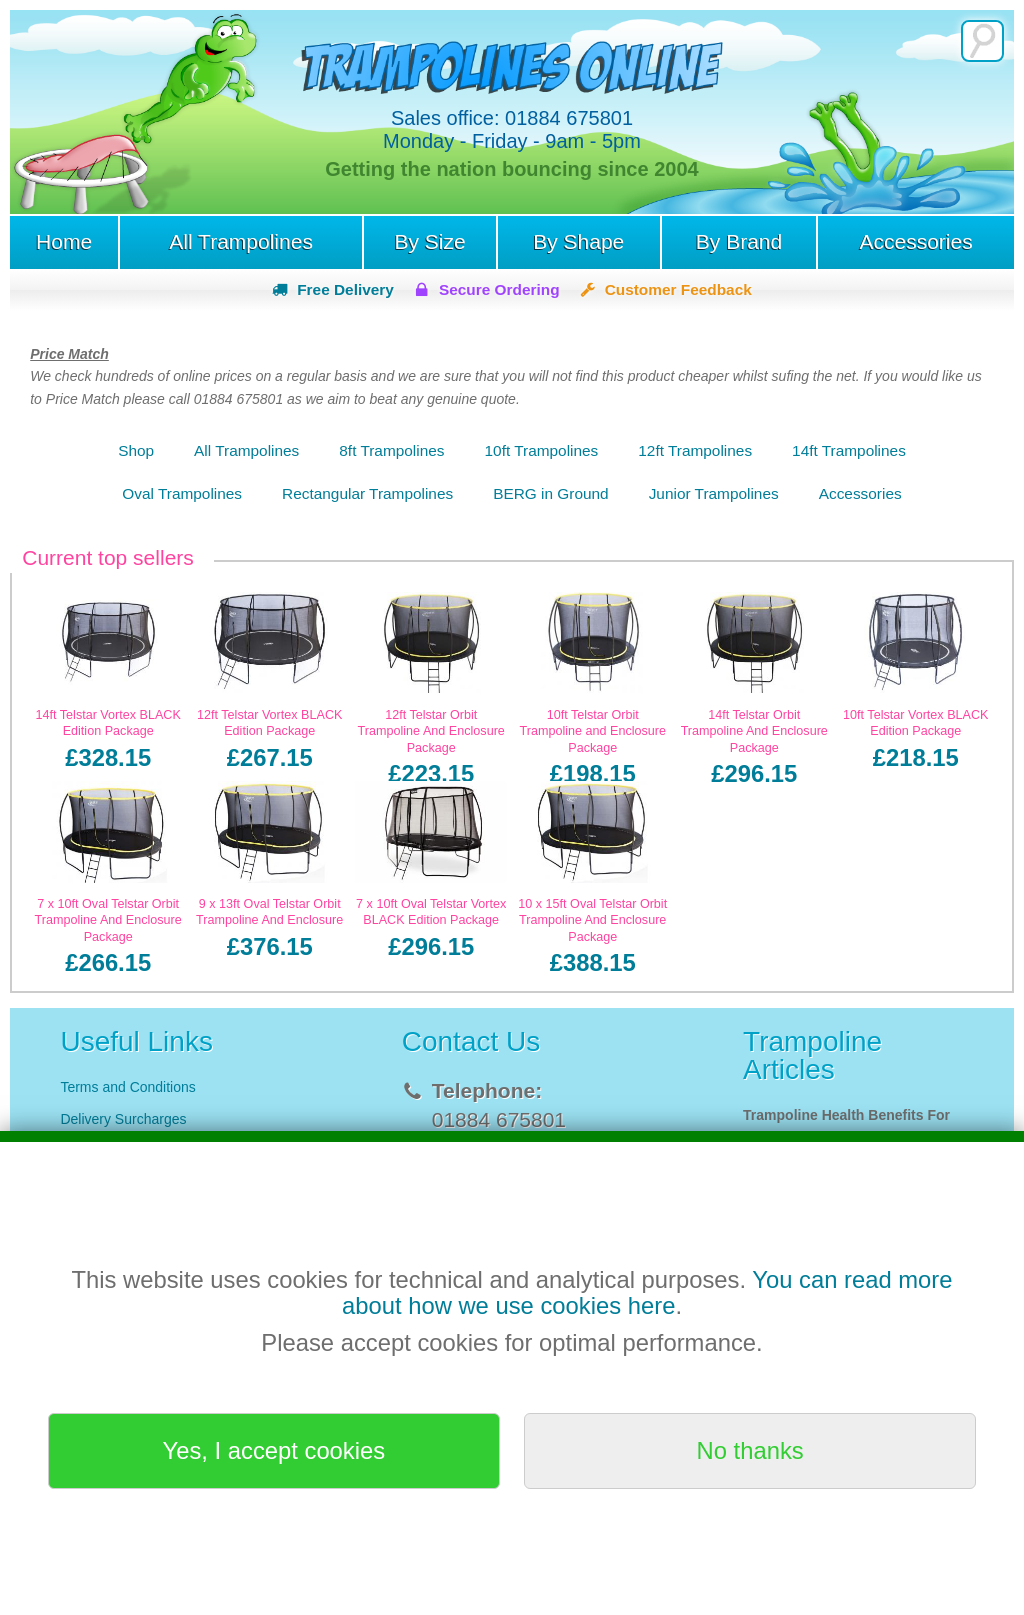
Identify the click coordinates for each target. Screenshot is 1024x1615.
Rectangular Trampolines (367, 493)
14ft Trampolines (849, 450)
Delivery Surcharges (125, 1119)
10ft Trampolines (542, 450)
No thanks (750, 1450)
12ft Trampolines (695, 450)
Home (64, 241)
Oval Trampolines (182, 493)
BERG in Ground (550, 493)
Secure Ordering (499, 289)
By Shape (578, 241)
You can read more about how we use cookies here (647, 1292)
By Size (429, 241)
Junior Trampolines (714, 493)
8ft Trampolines (391, 450)
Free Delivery (345, 289)
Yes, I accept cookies (274, 1450)
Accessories (915, 241)
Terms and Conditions (127, 1087)
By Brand (739, 241)
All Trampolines (241, 241)
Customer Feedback (678, 289)
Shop (136, 450)
